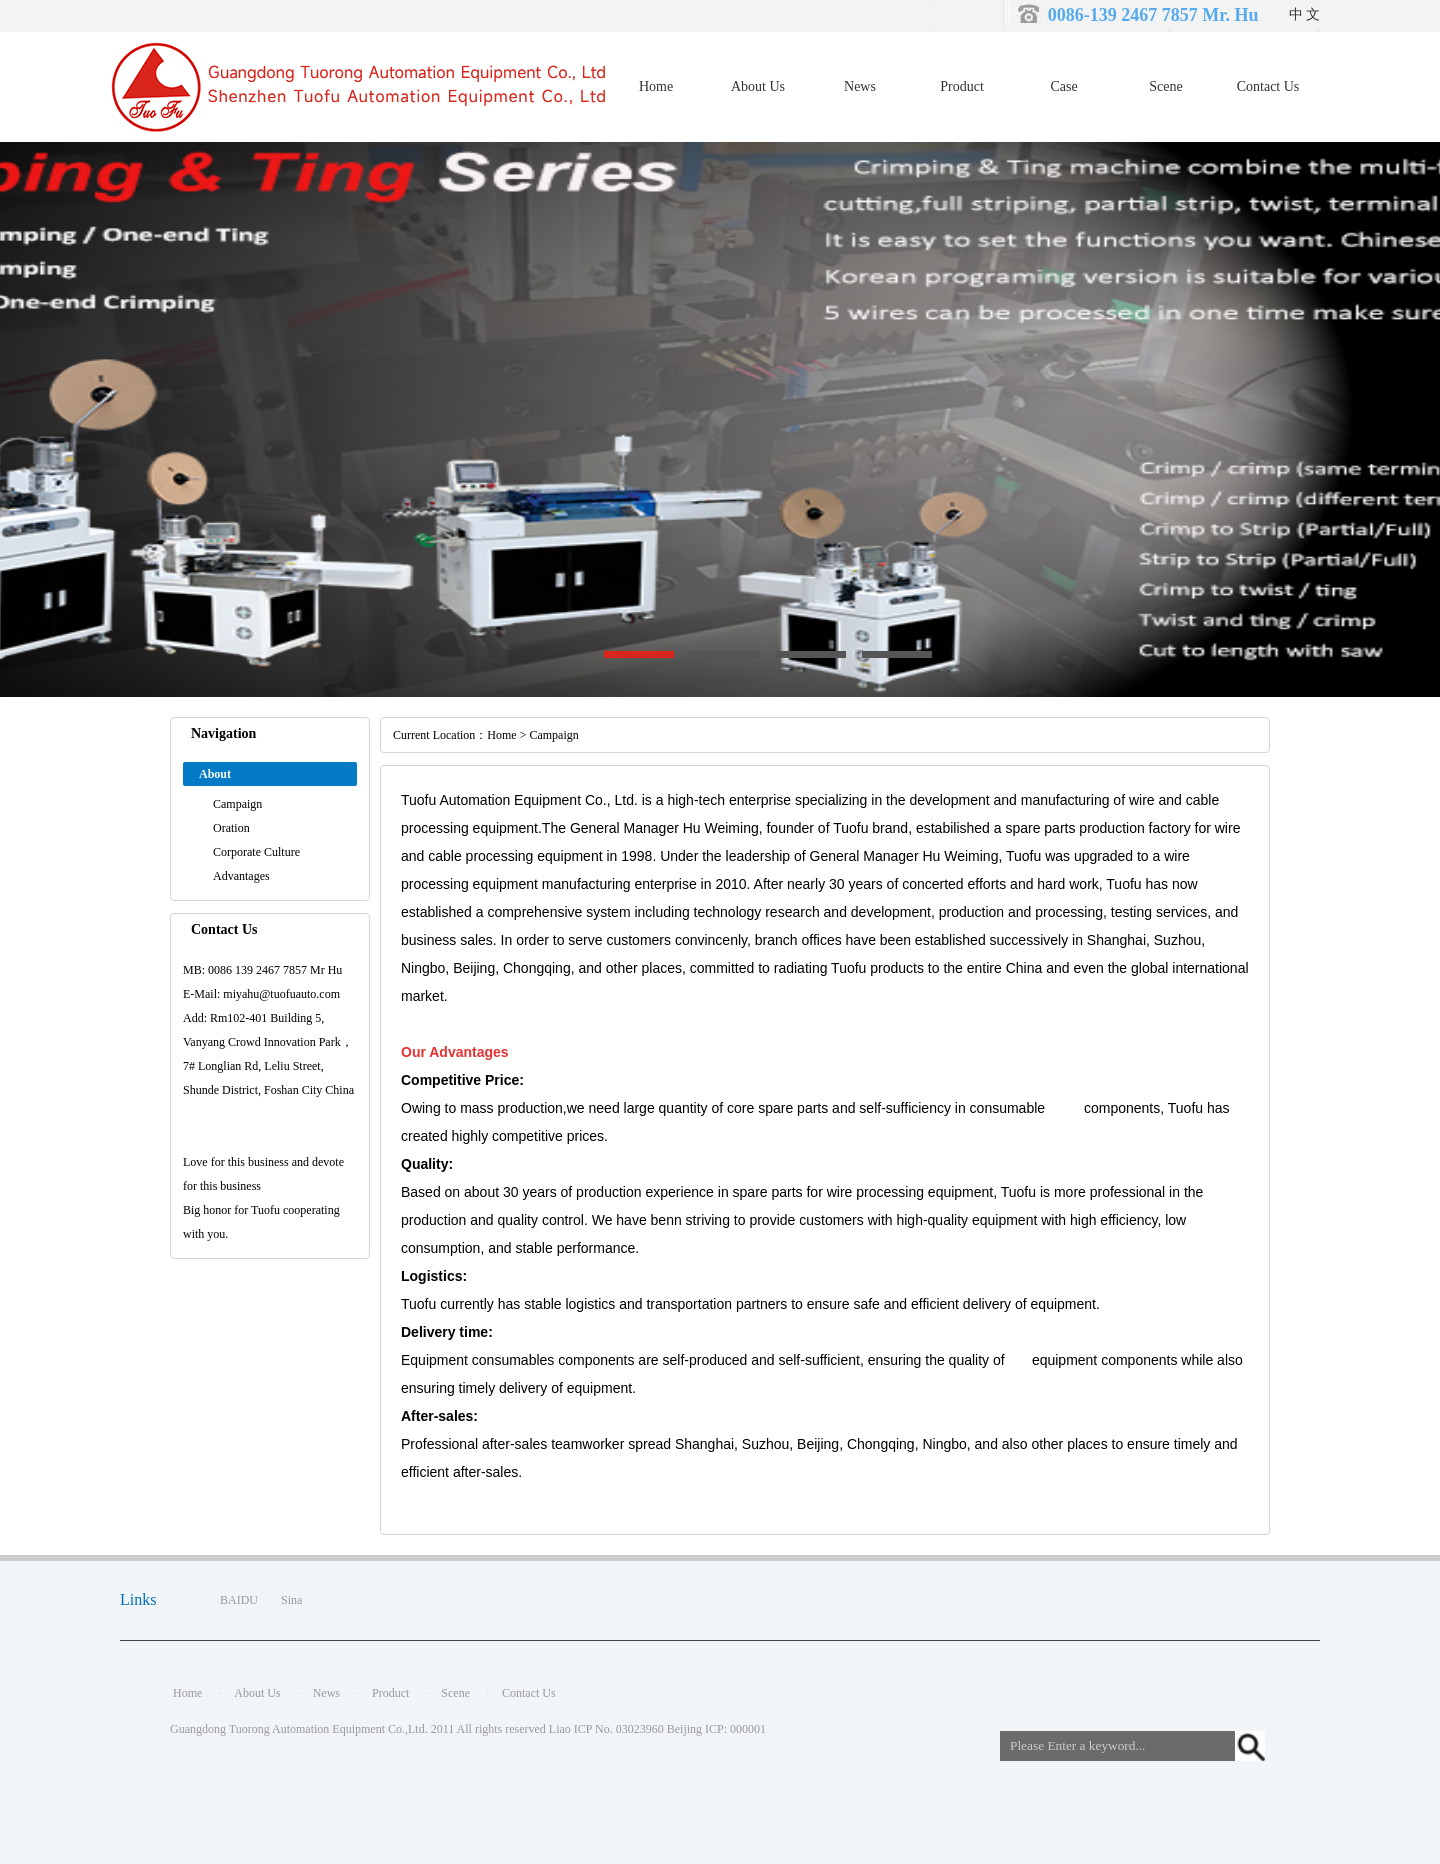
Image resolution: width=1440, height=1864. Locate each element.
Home (656, 86)
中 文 (1305, 14)
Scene (1165, 86)
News (860, 86)
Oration (231, 828)
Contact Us (1268, 86)
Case (1063, 86)
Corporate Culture (256, 852)
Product (962, 86)
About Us (758, 86)
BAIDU (239, 1600)
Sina (291, 1600)
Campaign (237, 804)
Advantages (241, 876)
